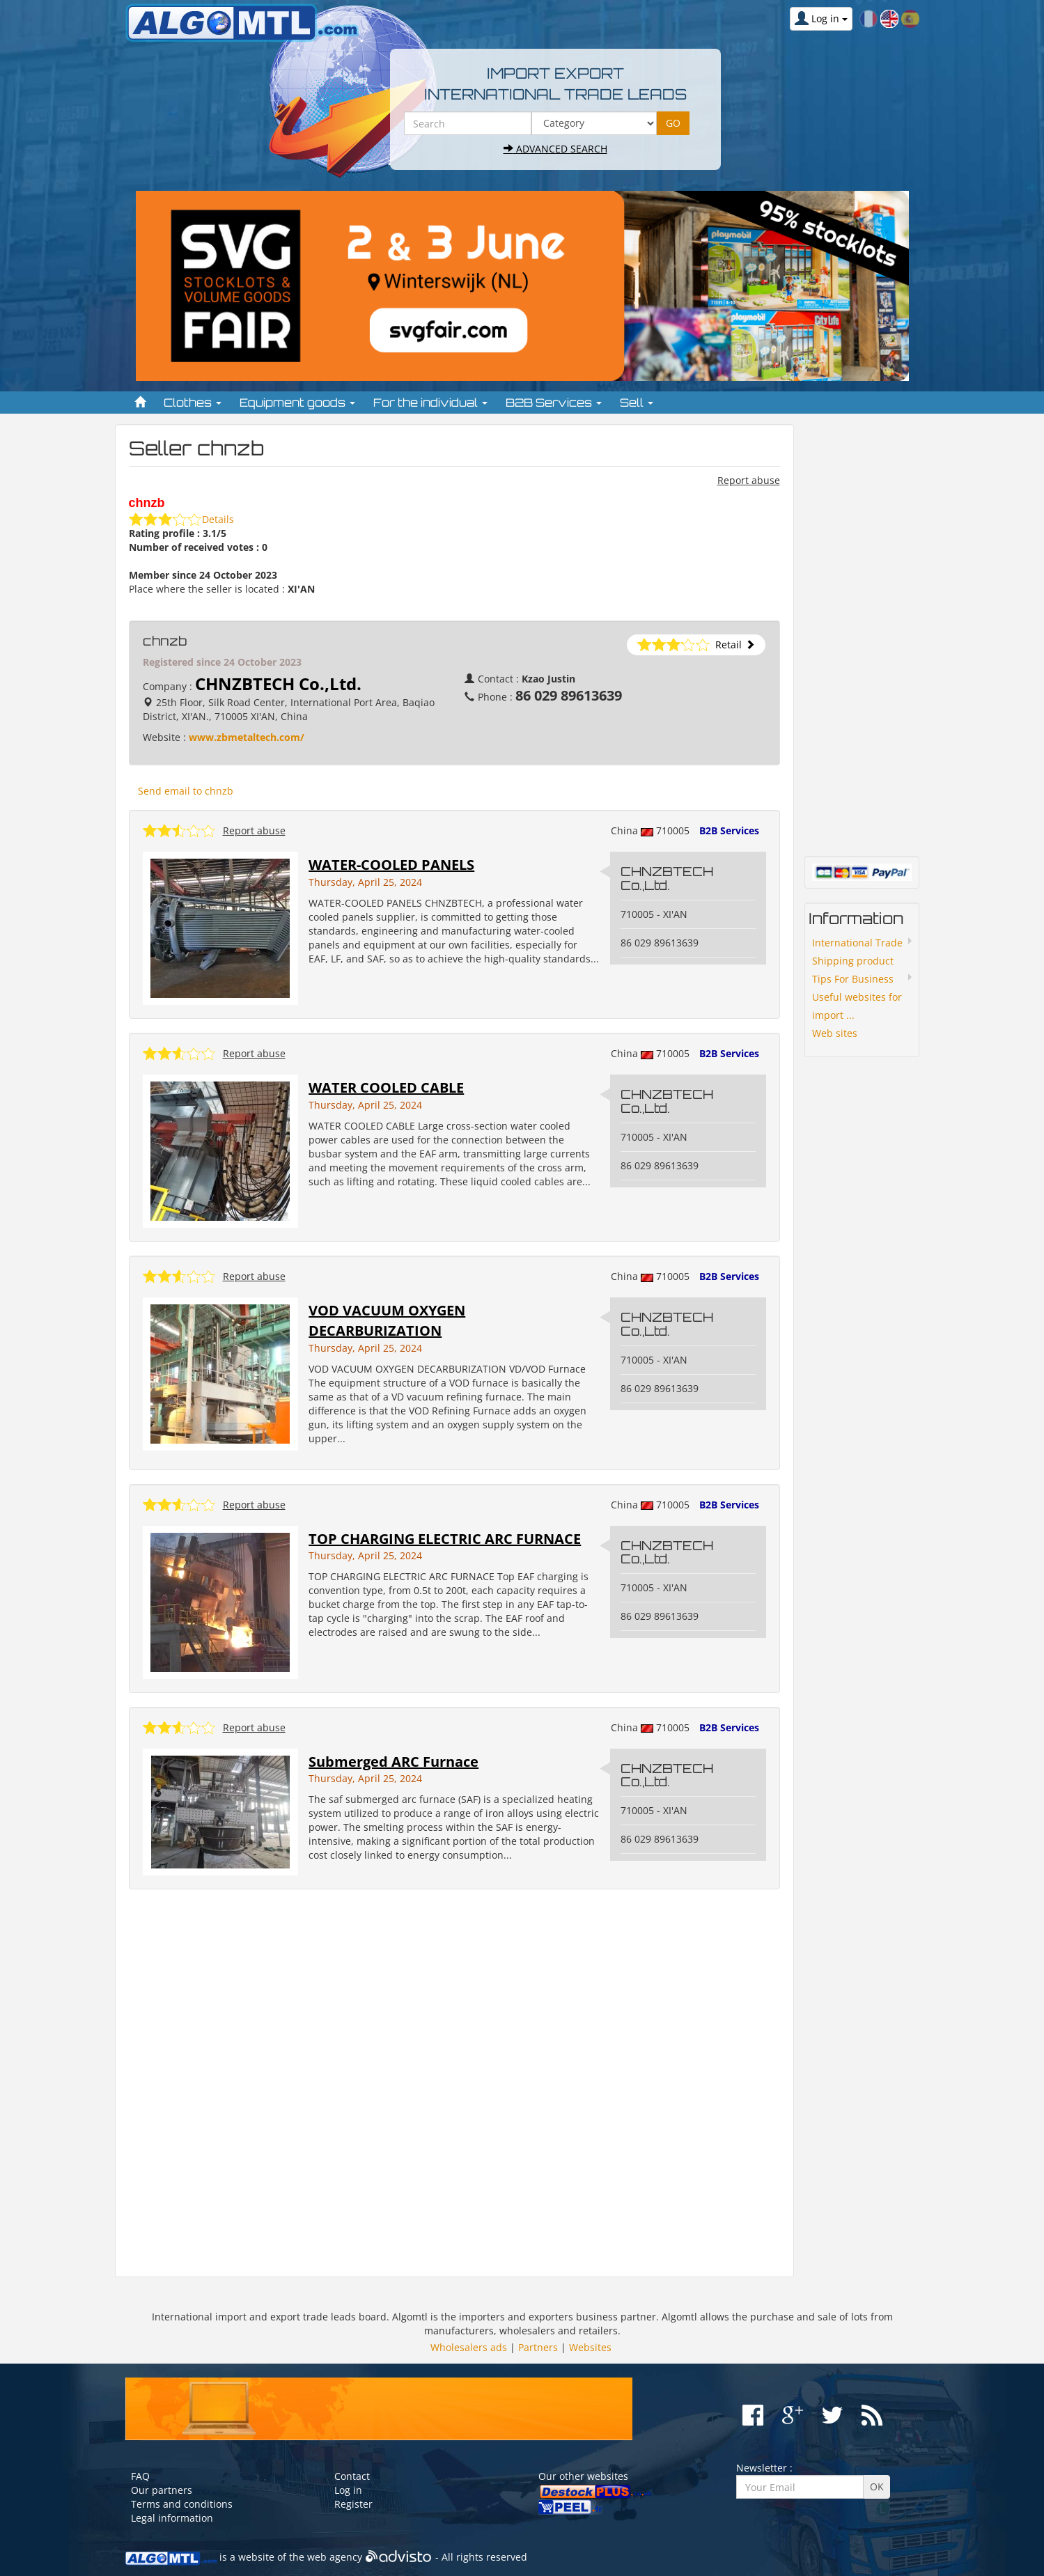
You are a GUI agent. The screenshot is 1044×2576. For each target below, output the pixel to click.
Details (218, 519)
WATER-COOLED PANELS (391, 864)
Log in (348, 2490)
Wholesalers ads (468, 2347)
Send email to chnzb (185, 790)
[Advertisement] (454, 2083)
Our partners (161, 2490)
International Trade (857, 942)
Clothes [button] (192, 402)
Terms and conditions (182, 2504)
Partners (538, 2347)
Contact (352, 2476)
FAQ (140, 2476)
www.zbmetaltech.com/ (246, 737)
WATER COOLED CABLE (386, 1087)
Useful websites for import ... (857, 1006)
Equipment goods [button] (297, 402)
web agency (334, 2556)
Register (353, 2504)
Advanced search (555, 148)
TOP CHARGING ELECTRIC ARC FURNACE (445, 1538)
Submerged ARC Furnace (393, 1761)
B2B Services (729, 830)
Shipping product (853, 960)
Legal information (172, 2517)
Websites (590, 2347)
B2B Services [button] (554, 402)
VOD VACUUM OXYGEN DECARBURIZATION (387, 1320)
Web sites (834, 1033)
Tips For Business (853, 978)
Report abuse (748, 480)
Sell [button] (636, 402)
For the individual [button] (430, 402)
